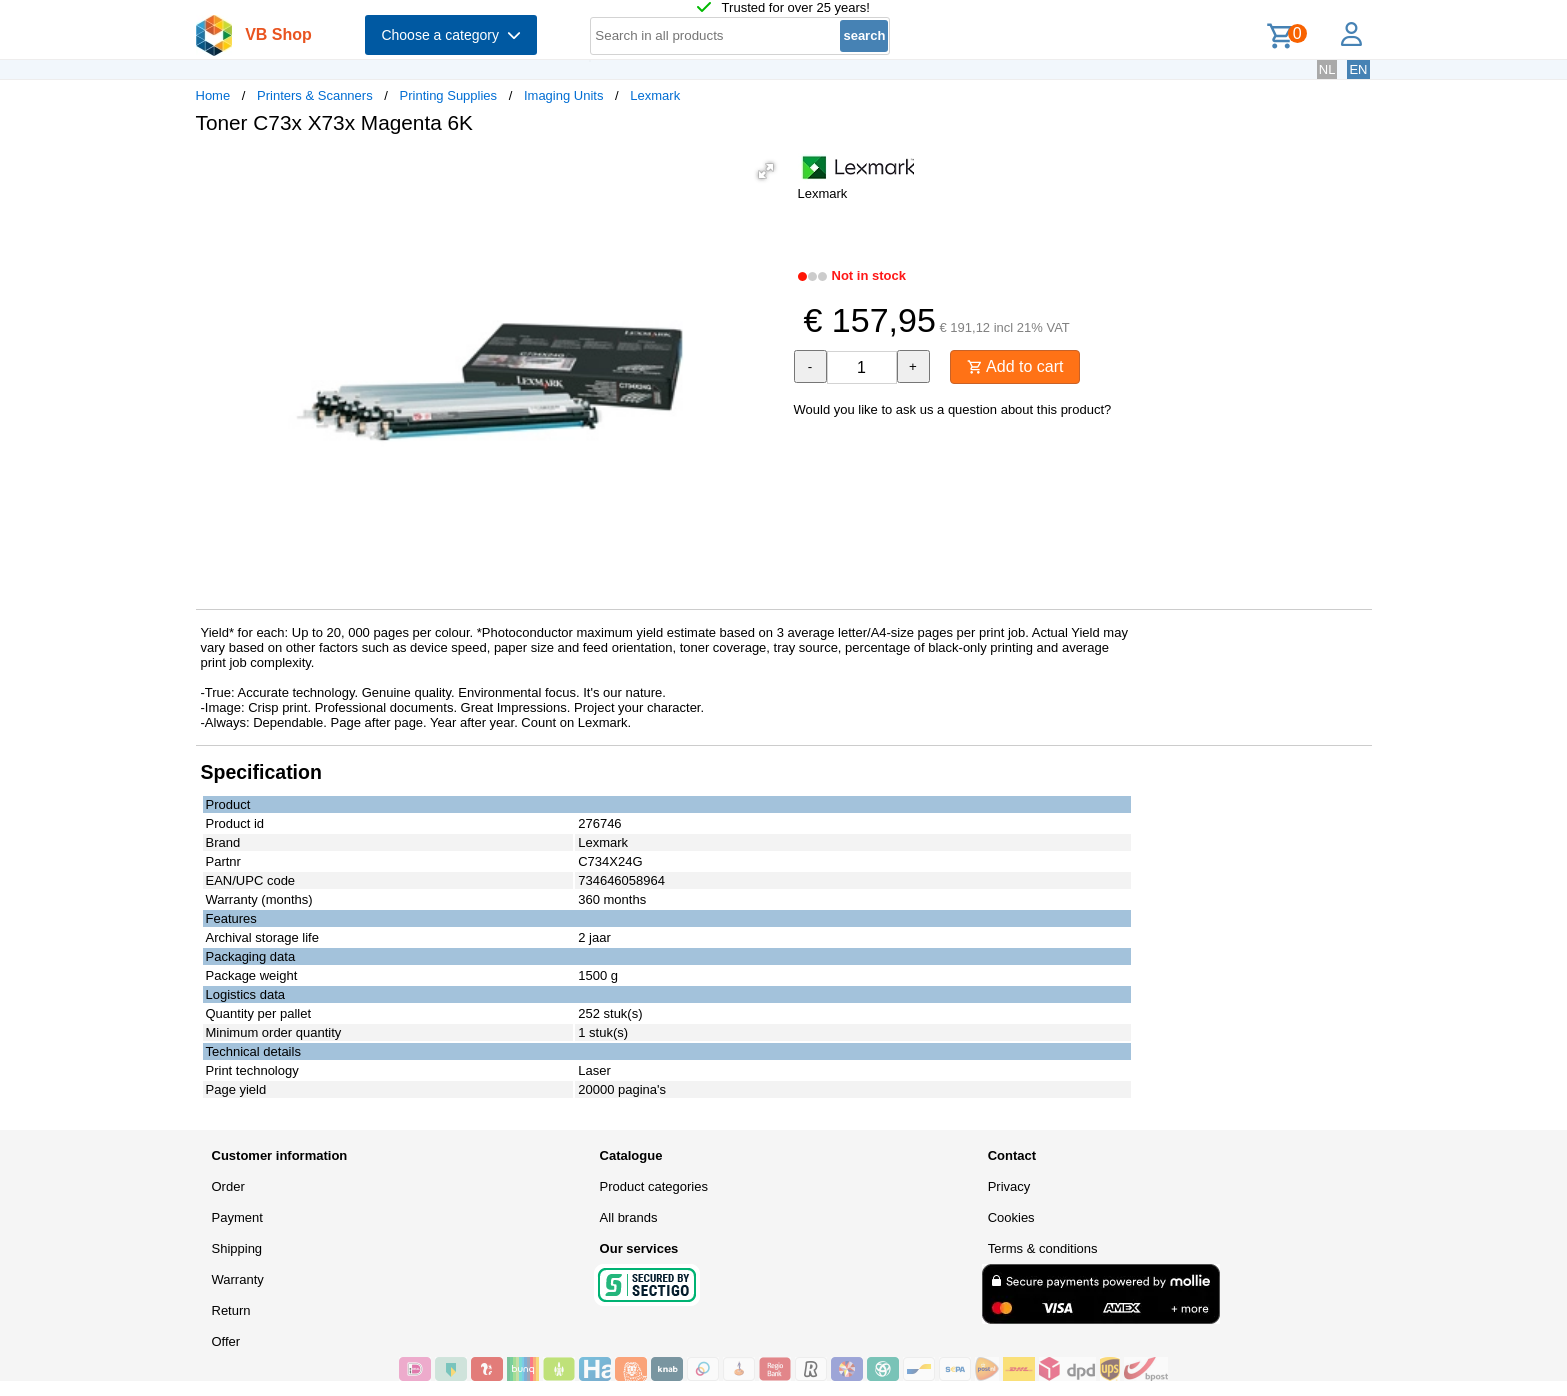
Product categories (654, 1186)
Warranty (238, 1279)
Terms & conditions (1043, 1248)
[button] (766, 171)
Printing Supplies (449, 95)
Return (231, 1310)
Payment (237, 1217)
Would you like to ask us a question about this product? (953, 409)
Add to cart (1015, 366)
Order (228, 1186)
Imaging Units (563, 95)
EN (1358, 69)
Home (213, 95)
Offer (226, 1341)
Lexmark (655, 95)
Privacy (1009, 1186)
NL (1327, 69)
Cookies (1011, 1217)
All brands (629, 1217)
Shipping (237, 1248)
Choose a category (450, 35)
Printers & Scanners (315, 95)
